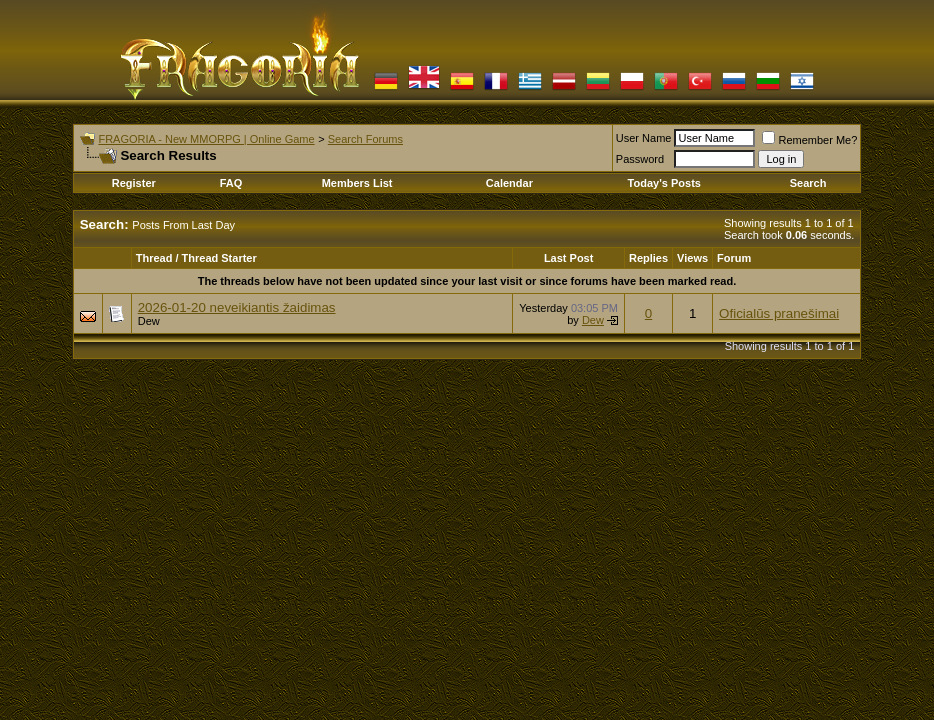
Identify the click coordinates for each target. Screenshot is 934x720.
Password (640, 159)
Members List (357, 183)
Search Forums (365, 139)
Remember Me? (809, 140)
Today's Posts (664, 183)
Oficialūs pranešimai (779, 313)
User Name (644, 138)
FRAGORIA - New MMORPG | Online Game (206, 139)
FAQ (231, 183)
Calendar (509, 183)
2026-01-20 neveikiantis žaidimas (237, 307)
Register (134, 183)
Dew (149, 321)
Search (808, 183)
